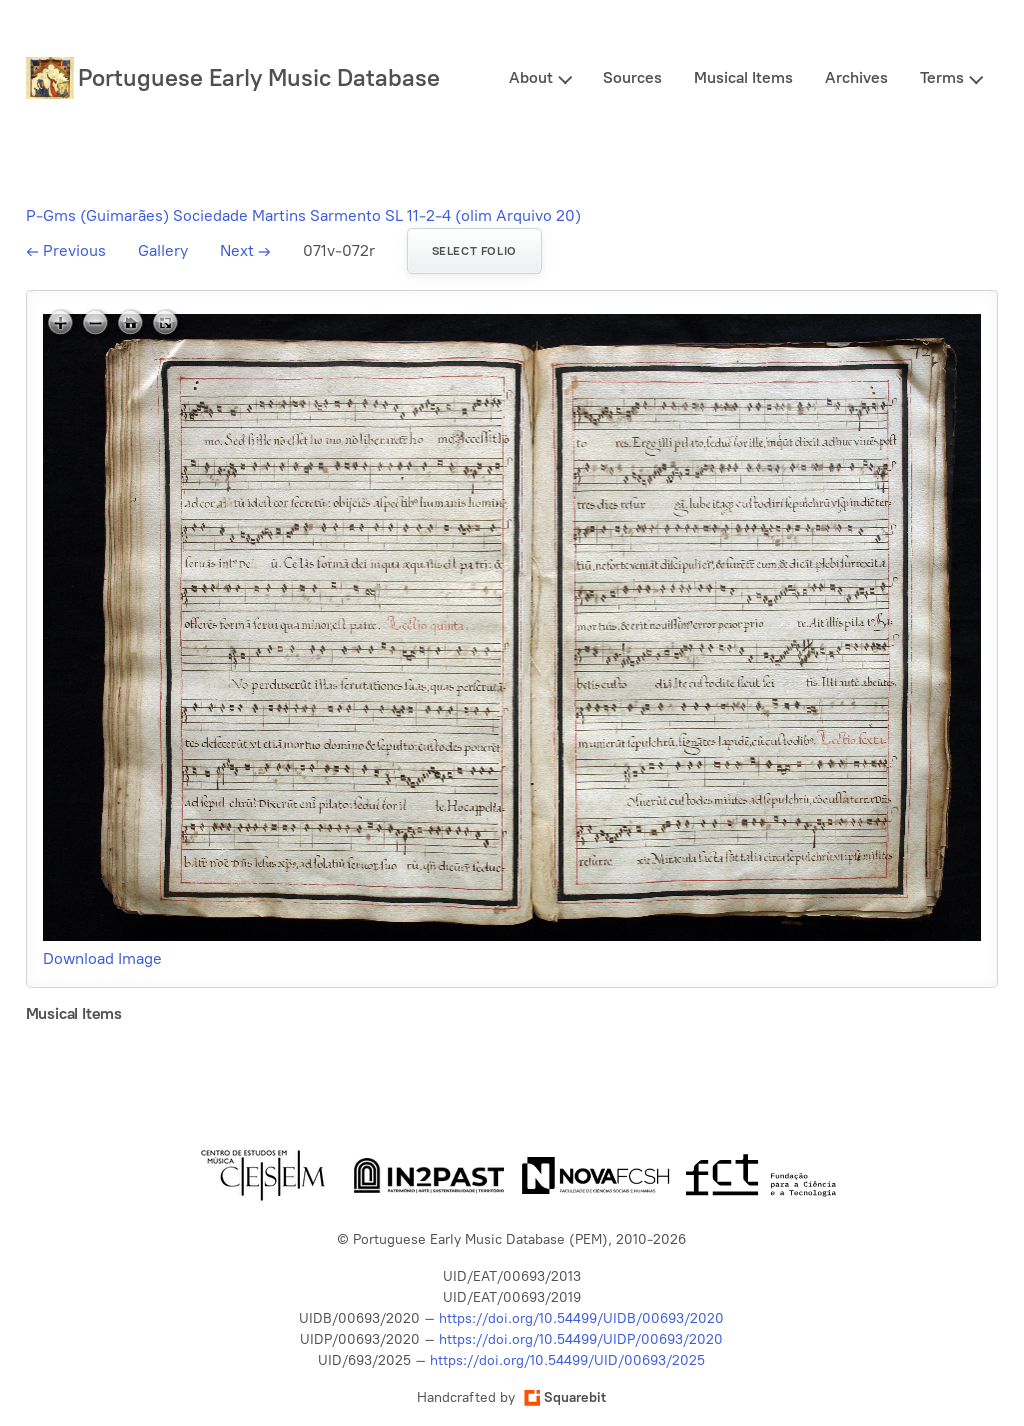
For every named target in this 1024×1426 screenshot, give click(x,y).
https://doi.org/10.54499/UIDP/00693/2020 (581, 1339)
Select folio (474, 251)
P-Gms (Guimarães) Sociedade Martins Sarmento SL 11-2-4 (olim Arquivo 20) (303, 215)
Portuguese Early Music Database (259, 77)
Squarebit (565, 1397)
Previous (66, 250)
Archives (856, 77)
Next (245, 250)
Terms (942, 77)
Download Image (102, 958)
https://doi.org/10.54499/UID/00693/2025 (567, 1360)
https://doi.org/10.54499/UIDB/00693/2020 (581, 1318)
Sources (632, 77)
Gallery (163, 250)
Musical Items (743, 77)
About (531, 77)
